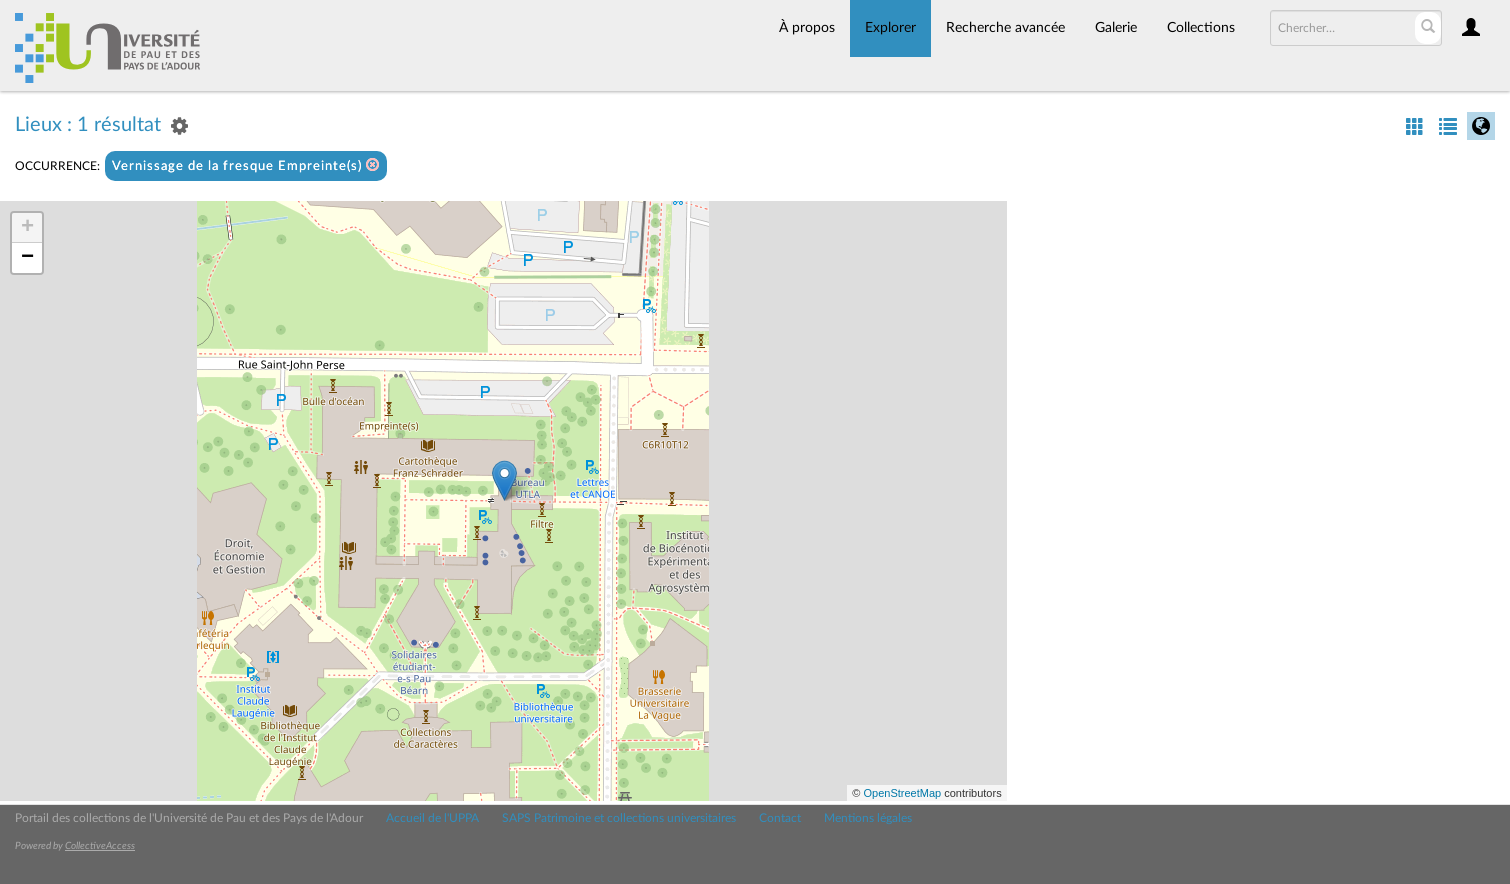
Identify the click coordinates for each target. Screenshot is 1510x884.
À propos (807, 28)
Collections (1201, 28)
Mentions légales (868, 818)
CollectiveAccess (100, 846)
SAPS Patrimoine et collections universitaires (619, 818)
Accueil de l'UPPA (432, 818)
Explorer (890, 28)
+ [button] (27, 228)
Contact (780, 818)
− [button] (27, 258)
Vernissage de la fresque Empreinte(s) (246, 165)
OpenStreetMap (902, 793)
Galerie (1116, 28)
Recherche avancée (1005, 28)
